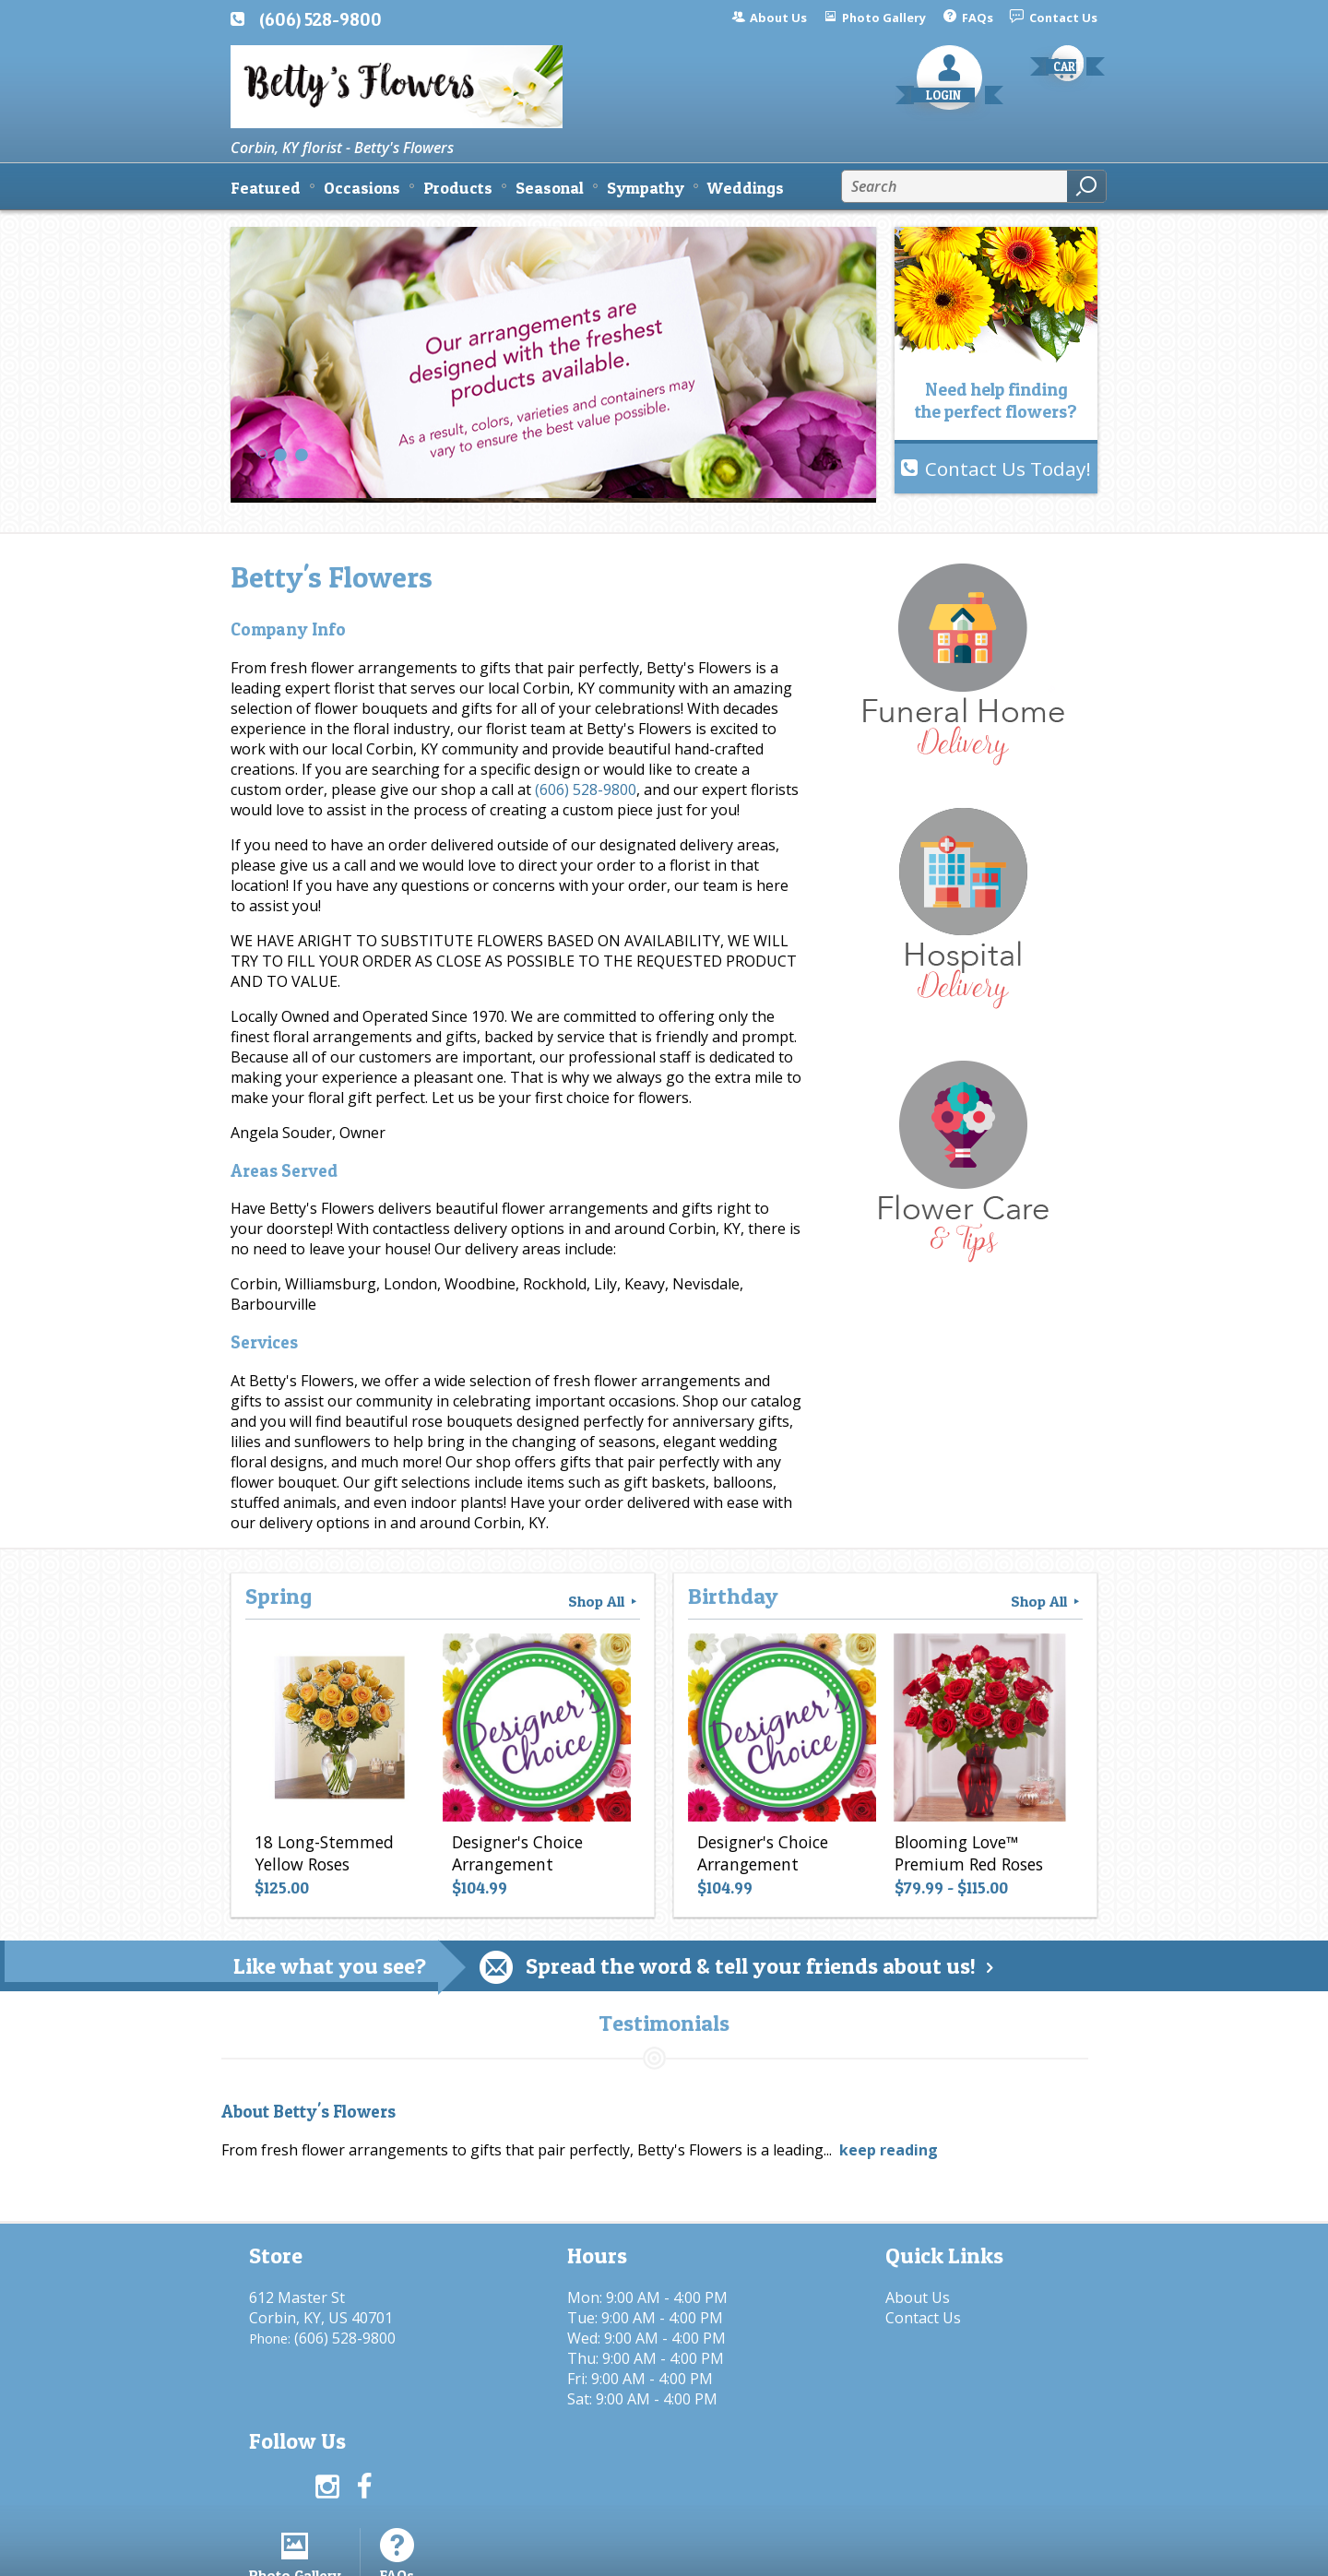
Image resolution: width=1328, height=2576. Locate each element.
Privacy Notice (763, 2553)
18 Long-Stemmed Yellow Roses (324, 1853)
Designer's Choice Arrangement (517, 1853)
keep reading (888, 2150)
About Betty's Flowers (308, 2111)
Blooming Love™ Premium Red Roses (969, 1853)
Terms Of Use (641, 2553)
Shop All (604, 1601)
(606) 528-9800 (320, 19)
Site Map (1034, 2553)
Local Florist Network (907, 2553)
